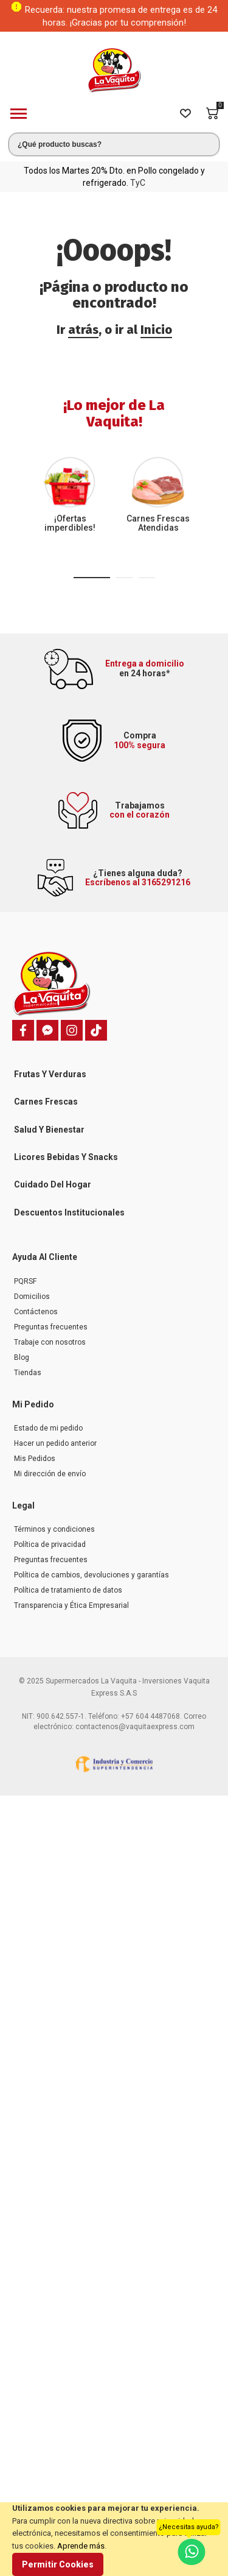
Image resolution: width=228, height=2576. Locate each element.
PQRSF (25, 1281)
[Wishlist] (185, 113)
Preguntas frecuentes (51, 1327)
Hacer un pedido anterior (55, 1443)
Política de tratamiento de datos (68, 1590)
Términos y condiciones (54, 1529)
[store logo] (114, 70)
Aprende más (81, 2545)
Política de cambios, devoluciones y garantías (91, 1575)
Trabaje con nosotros (50, 1342)
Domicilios (32, 1296)
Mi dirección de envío (50, 1474)
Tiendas (27, 1372)
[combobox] (114, 144)
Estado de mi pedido (48, 1428)
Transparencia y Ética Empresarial (71, 1605)
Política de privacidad (50, 1544)
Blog (21, 1357)
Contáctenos (36, 1311)
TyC (137, 183)
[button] (92, 577)
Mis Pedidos (34, 1458)
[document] (114, 2539)
